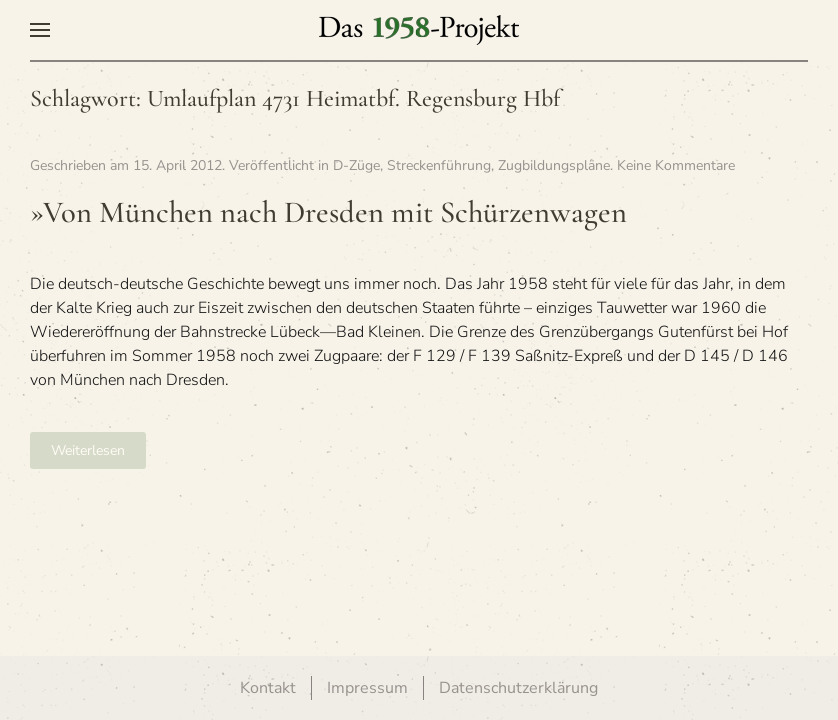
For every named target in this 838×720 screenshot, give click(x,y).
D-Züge (356, 165)
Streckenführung (439, 165)
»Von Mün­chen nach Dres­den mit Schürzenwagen (328, 212)
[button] (40, 30)
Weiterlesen (88, 450)
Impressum (367, 688)
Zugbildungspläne (554, 165)
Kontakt (268, 688)
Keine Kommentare (676, 165)
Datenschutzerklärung (518, 688)
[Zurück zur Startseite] (419, 30)
